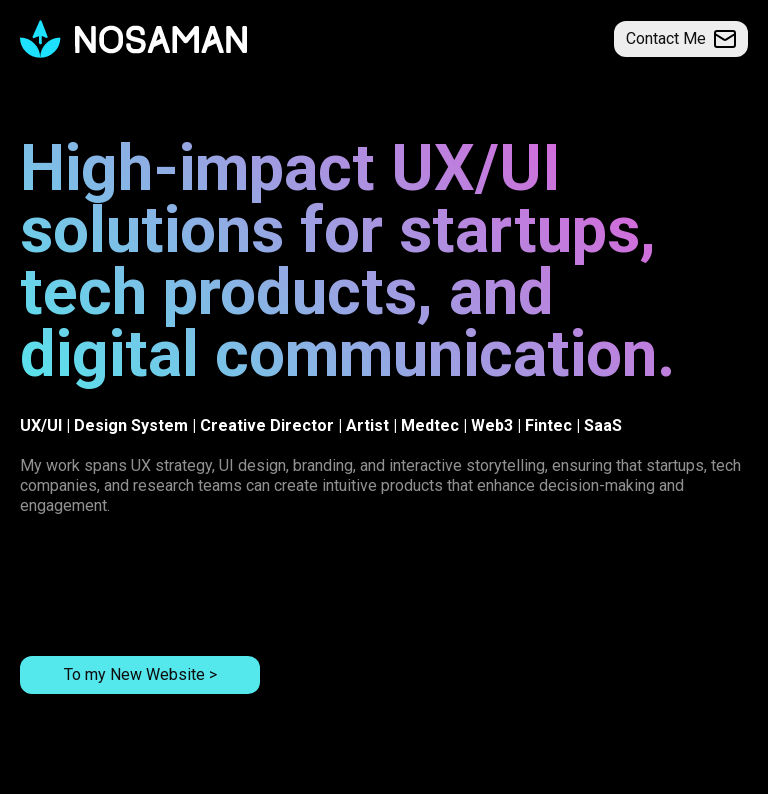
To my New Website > (140, 674)
